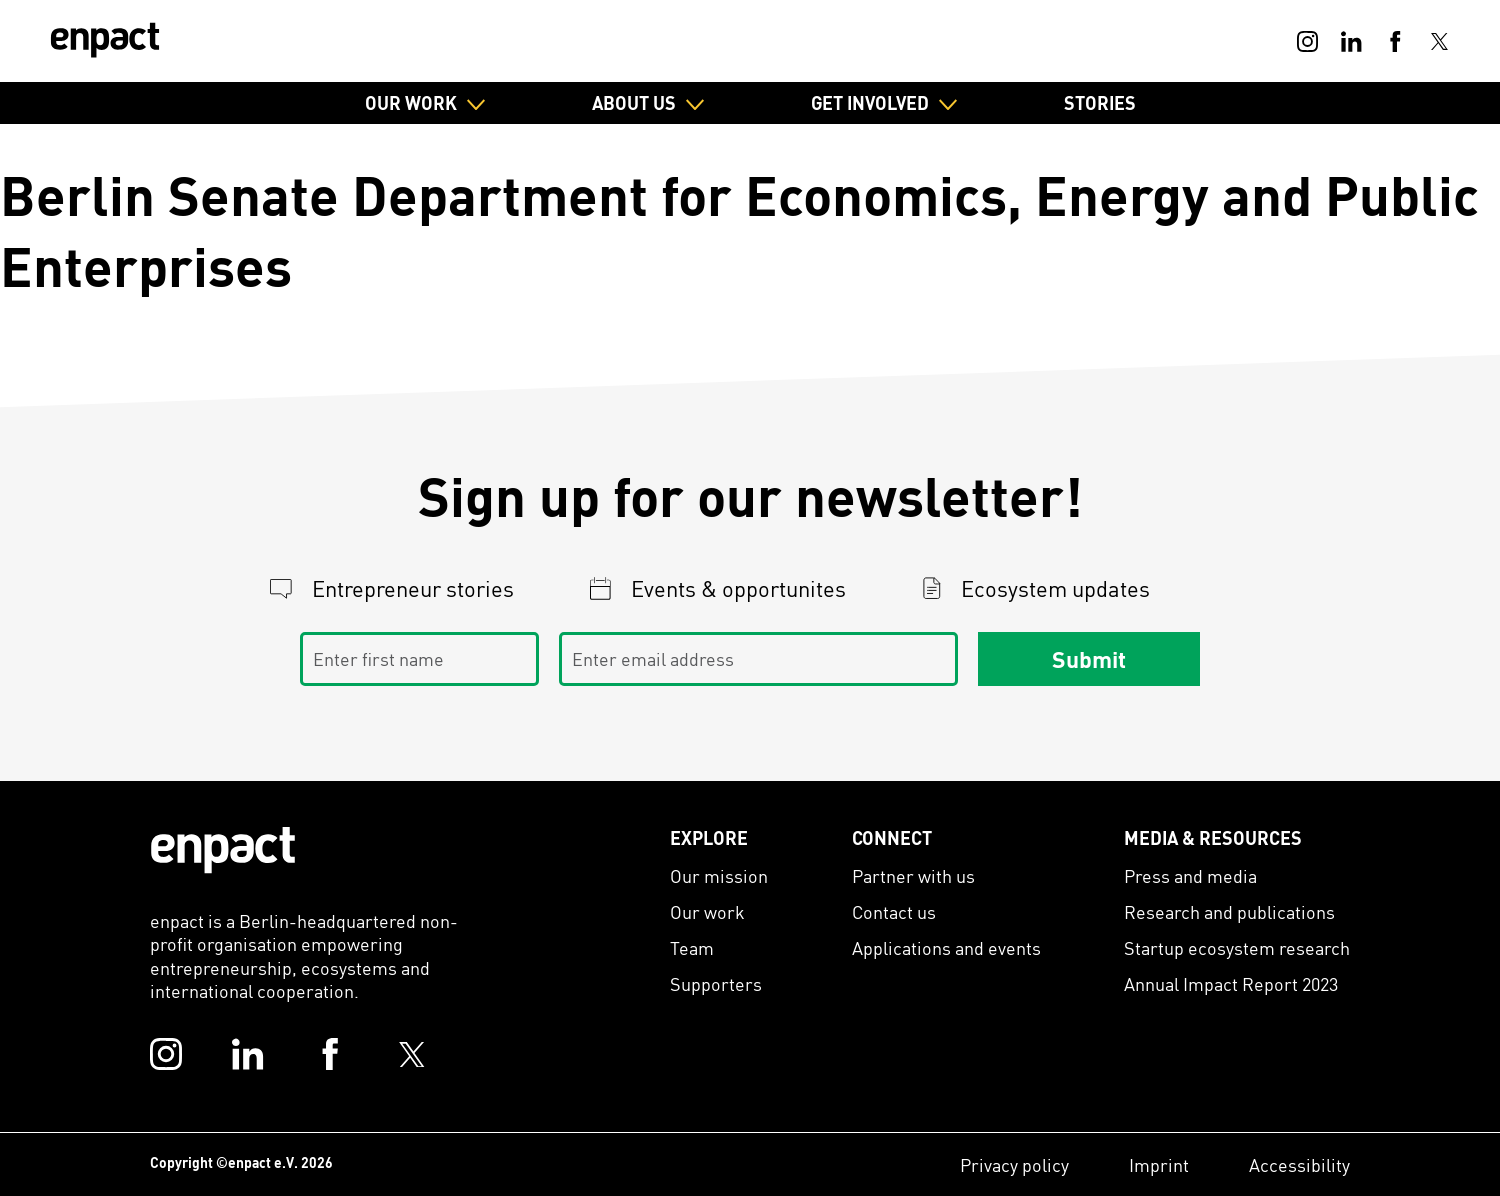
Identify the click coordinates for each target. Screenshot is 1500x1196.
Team (692, 947)
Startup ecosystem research (1237, 947)
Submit (1089, 659)
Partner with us (913, 875)
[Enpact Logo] (223, 850)
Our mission (719, 875)
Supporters (716, 983)
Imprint (1159, 1164)
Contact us (894, 911)
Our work (707, 911)
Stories (1100, 102)
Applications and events (946, 947)
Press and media (1190, 875)
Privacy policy (1014, 1164)
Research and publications (1229, 911)
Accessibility (1299, 1164)
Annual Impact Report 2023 (1231, 983)
